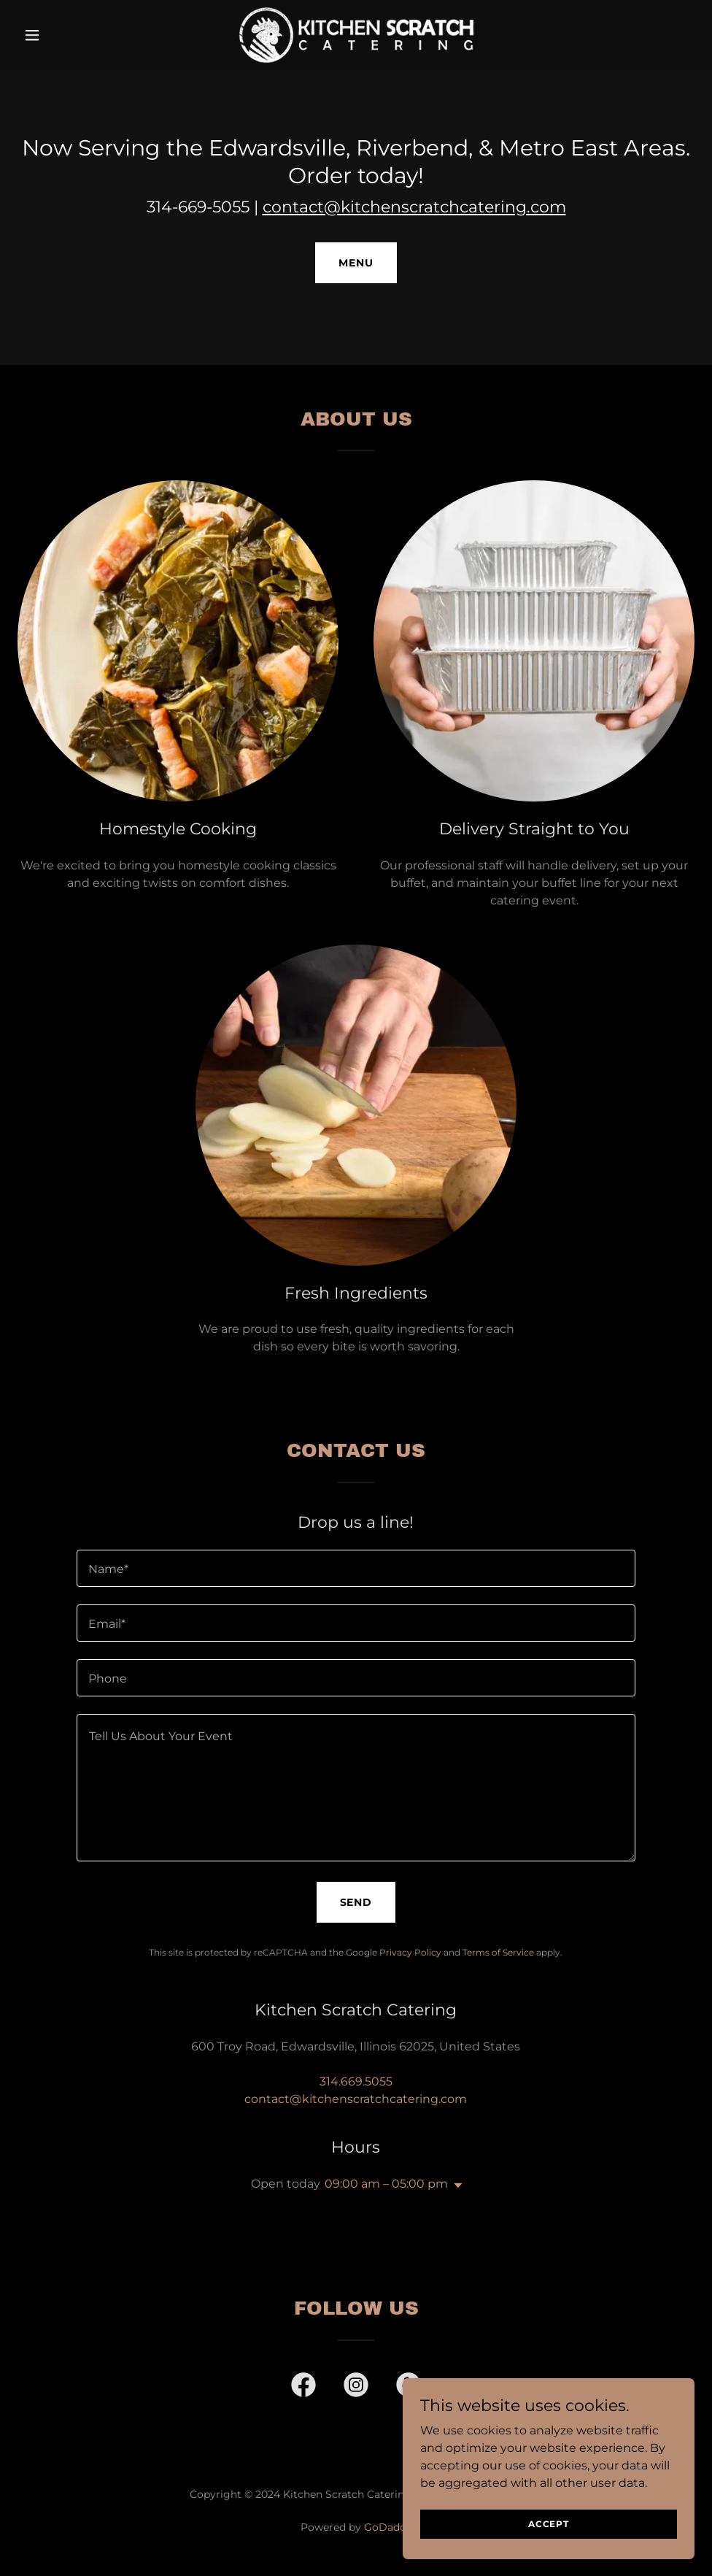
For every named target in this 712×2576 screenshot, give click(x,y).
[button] (68, 35)
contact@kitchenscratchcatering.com (414, 207)
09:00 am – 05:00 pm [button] (386, 2184)
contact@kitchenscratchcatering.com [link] (355, 2099)
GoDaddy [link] (388, 2527)
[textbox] (356, 1568)
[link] (356, 35)
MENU (356, 262)
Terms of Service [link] (498, 1952)
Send (356, 1902)
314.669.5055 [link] (356, 2081)
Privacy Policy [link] (410, 1952)
